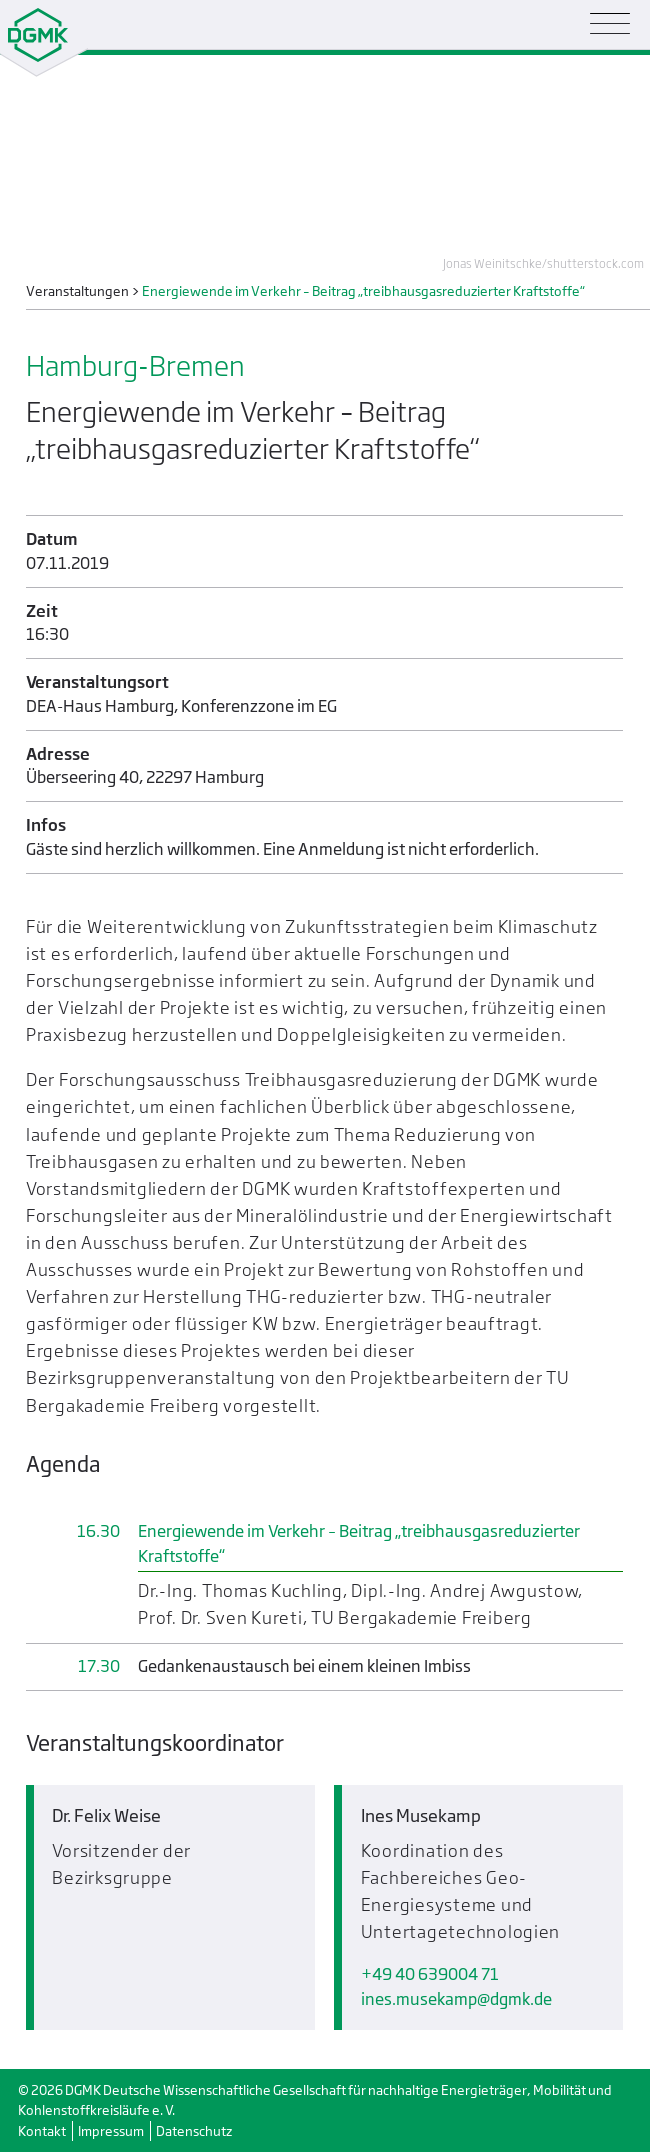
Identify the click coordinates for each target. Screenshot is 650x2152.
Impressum (111, 2131)
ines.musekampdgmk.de (456, 1999)
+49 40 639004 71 (430, 1974)
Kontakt (42, 2131)
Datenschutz (194, 2131)
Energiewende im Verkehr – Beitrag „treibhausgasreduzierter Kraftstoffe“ (359, 1543)
